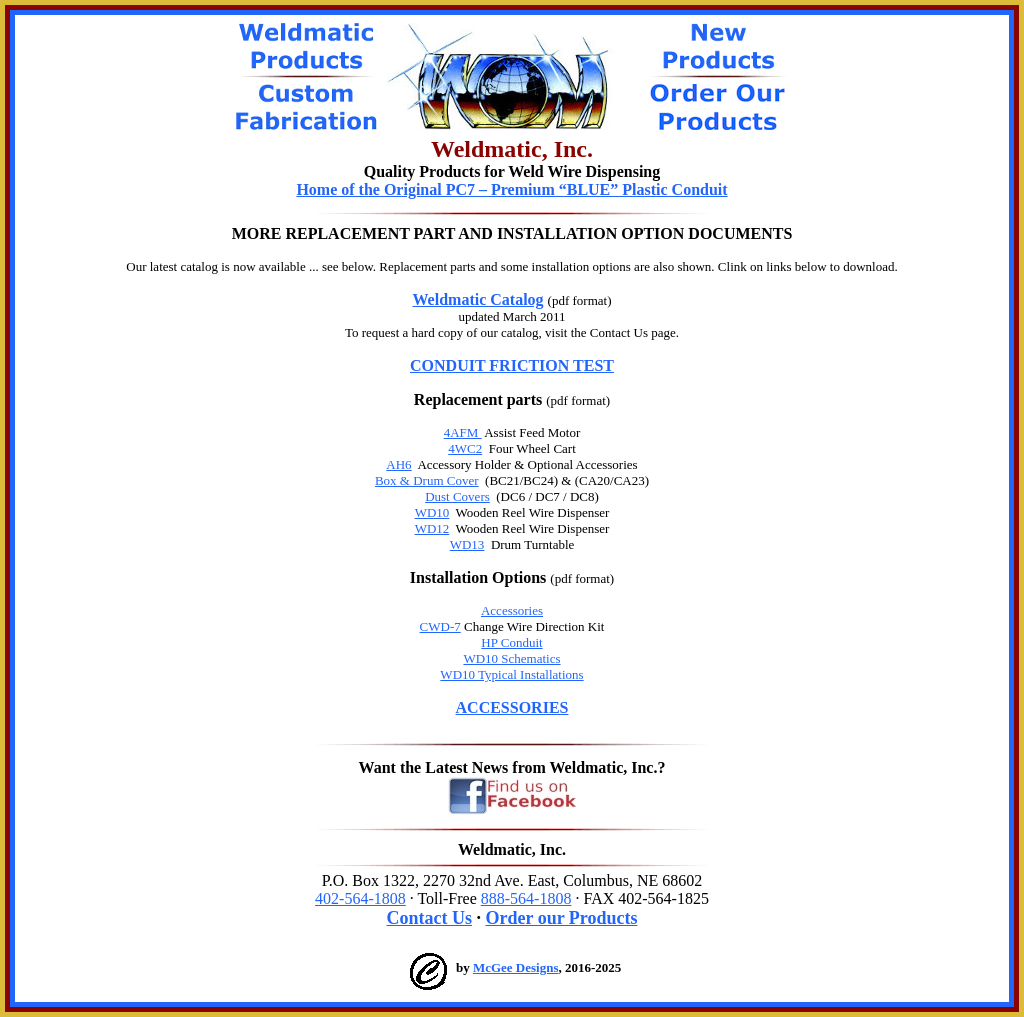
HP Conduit (511, 642)
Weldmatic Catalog (478, 299)
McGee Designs (516, 967)
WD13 (467, 544)
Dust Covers (457, 496)
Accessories (512, 610)
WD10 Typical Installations (511, 674)
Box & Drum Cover (427, 480)
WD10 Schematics (511, 658)
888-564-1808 (526, 898)
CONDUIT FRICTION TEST (512, 365)
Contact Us (430, 918)
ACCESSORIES (512, 707)
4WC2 (465, 448)
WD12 (432, 528)
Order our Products (562, 918)
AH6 (398, 464)
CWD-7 (440, 626)
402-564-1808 (360, 898)
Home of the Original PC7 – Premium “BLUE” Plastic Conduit (511, 189)
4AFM (463, 432)
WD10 (432, 512)
